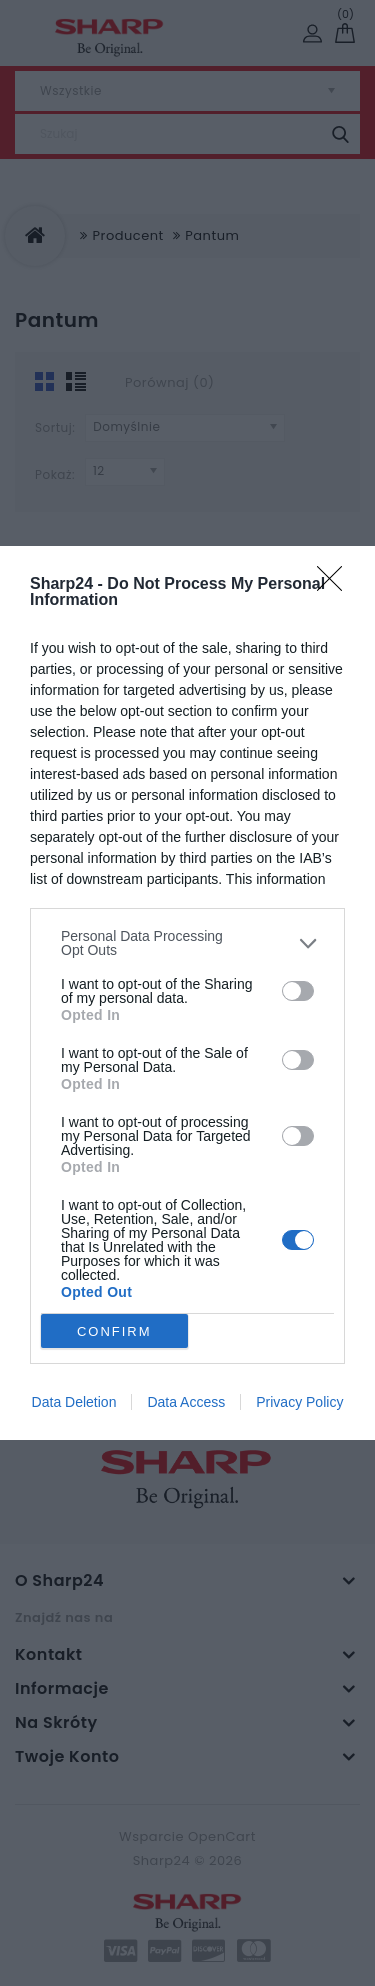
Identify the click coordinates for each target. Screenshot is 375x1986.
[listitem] (187, 943)
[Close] (336, 585)
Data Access (186, 1402)
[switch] (298, 991)
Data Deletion (74, 1402)
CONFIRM (114, 1331)
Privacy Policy (299, 1402)
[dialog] (187, 993)
